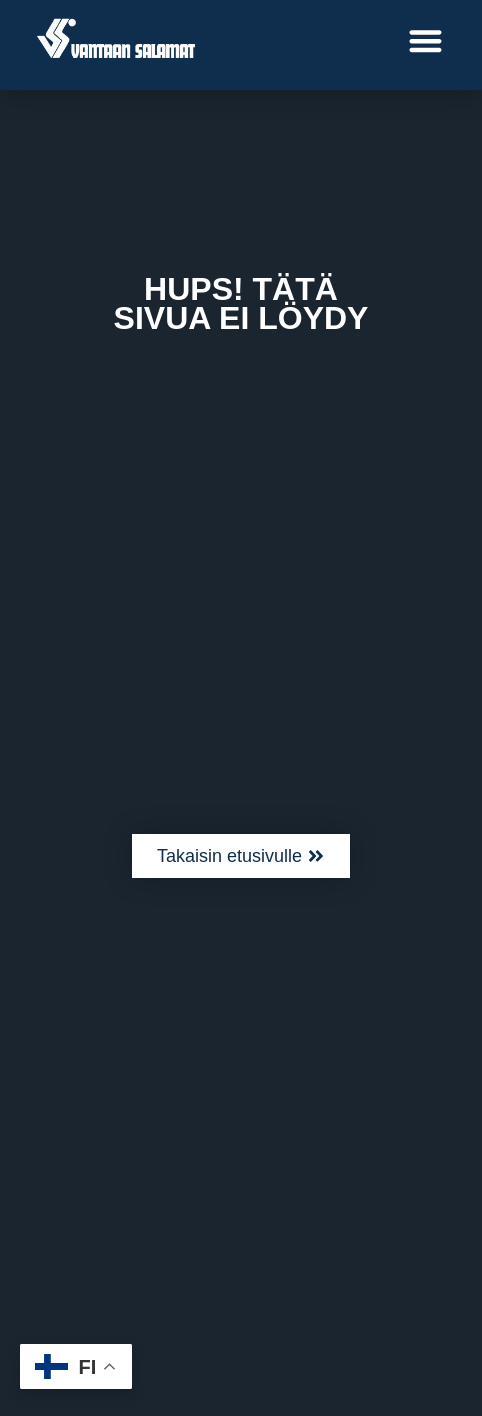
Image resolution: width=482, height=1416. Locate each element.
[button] (426, 40)
